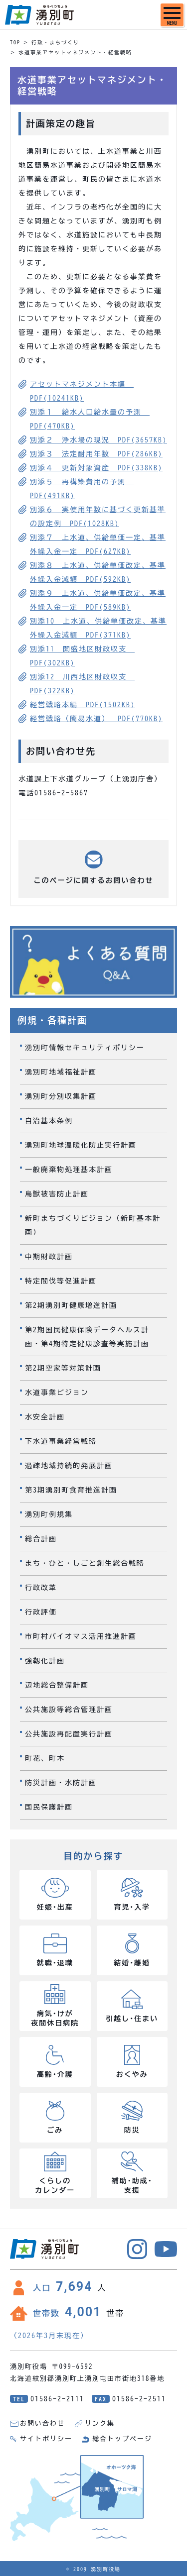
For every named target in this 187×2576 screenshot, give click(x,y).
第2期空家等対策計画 (63, 1368)
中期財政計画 (49, 1256)
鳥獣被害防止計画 (57, 1193)
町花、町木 (45, 1758)
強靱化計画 (45, 1660)
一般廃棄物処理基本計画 (69, 1169)
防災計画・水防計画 (61, 1782)
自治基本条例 (49, 1120)
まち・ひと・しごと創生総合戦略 (85, 1563)
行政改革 (41, 1587)
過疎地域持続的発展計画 (69, 1465)
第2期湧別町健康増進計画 (71, 1305)
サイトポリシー (46, 2439)
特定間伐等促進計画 (61, 1281)
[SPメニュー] (172, 14)
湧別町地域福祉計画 (61, 1072)
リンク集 (100, 2423)
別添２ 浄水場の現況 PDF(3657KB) (98, 439)
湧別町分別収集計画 (61, 1096)
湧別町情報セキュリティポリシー (85, 1047)
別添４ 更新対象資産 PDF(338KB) (96, 467)
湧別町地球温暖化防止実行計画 (81, 1145)
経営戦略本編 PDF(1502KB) (82, 704)
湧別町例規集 (49, 1514)
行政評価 (41, 1612)
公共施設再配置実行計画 (69, 1733)
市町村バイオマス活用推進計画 (81, 1636)
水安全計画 (45, 1416)
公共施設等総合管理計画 (69, 1709)
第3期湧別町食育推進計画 (71, 1490)
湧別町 (39, 15)
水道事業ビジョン (57, 1392)
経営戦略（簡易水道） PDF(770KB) (96, 718)
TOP (15, 42)
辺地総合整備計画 (57, 1685)
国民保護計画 (49, 1807)
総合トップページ (122, 2439)
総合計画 (41, 1538)
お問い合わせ (42, 2423)
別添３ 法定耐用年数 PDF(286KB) (96, 453)
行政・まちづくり (55, 42)
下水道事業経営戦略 (61, 1441)
